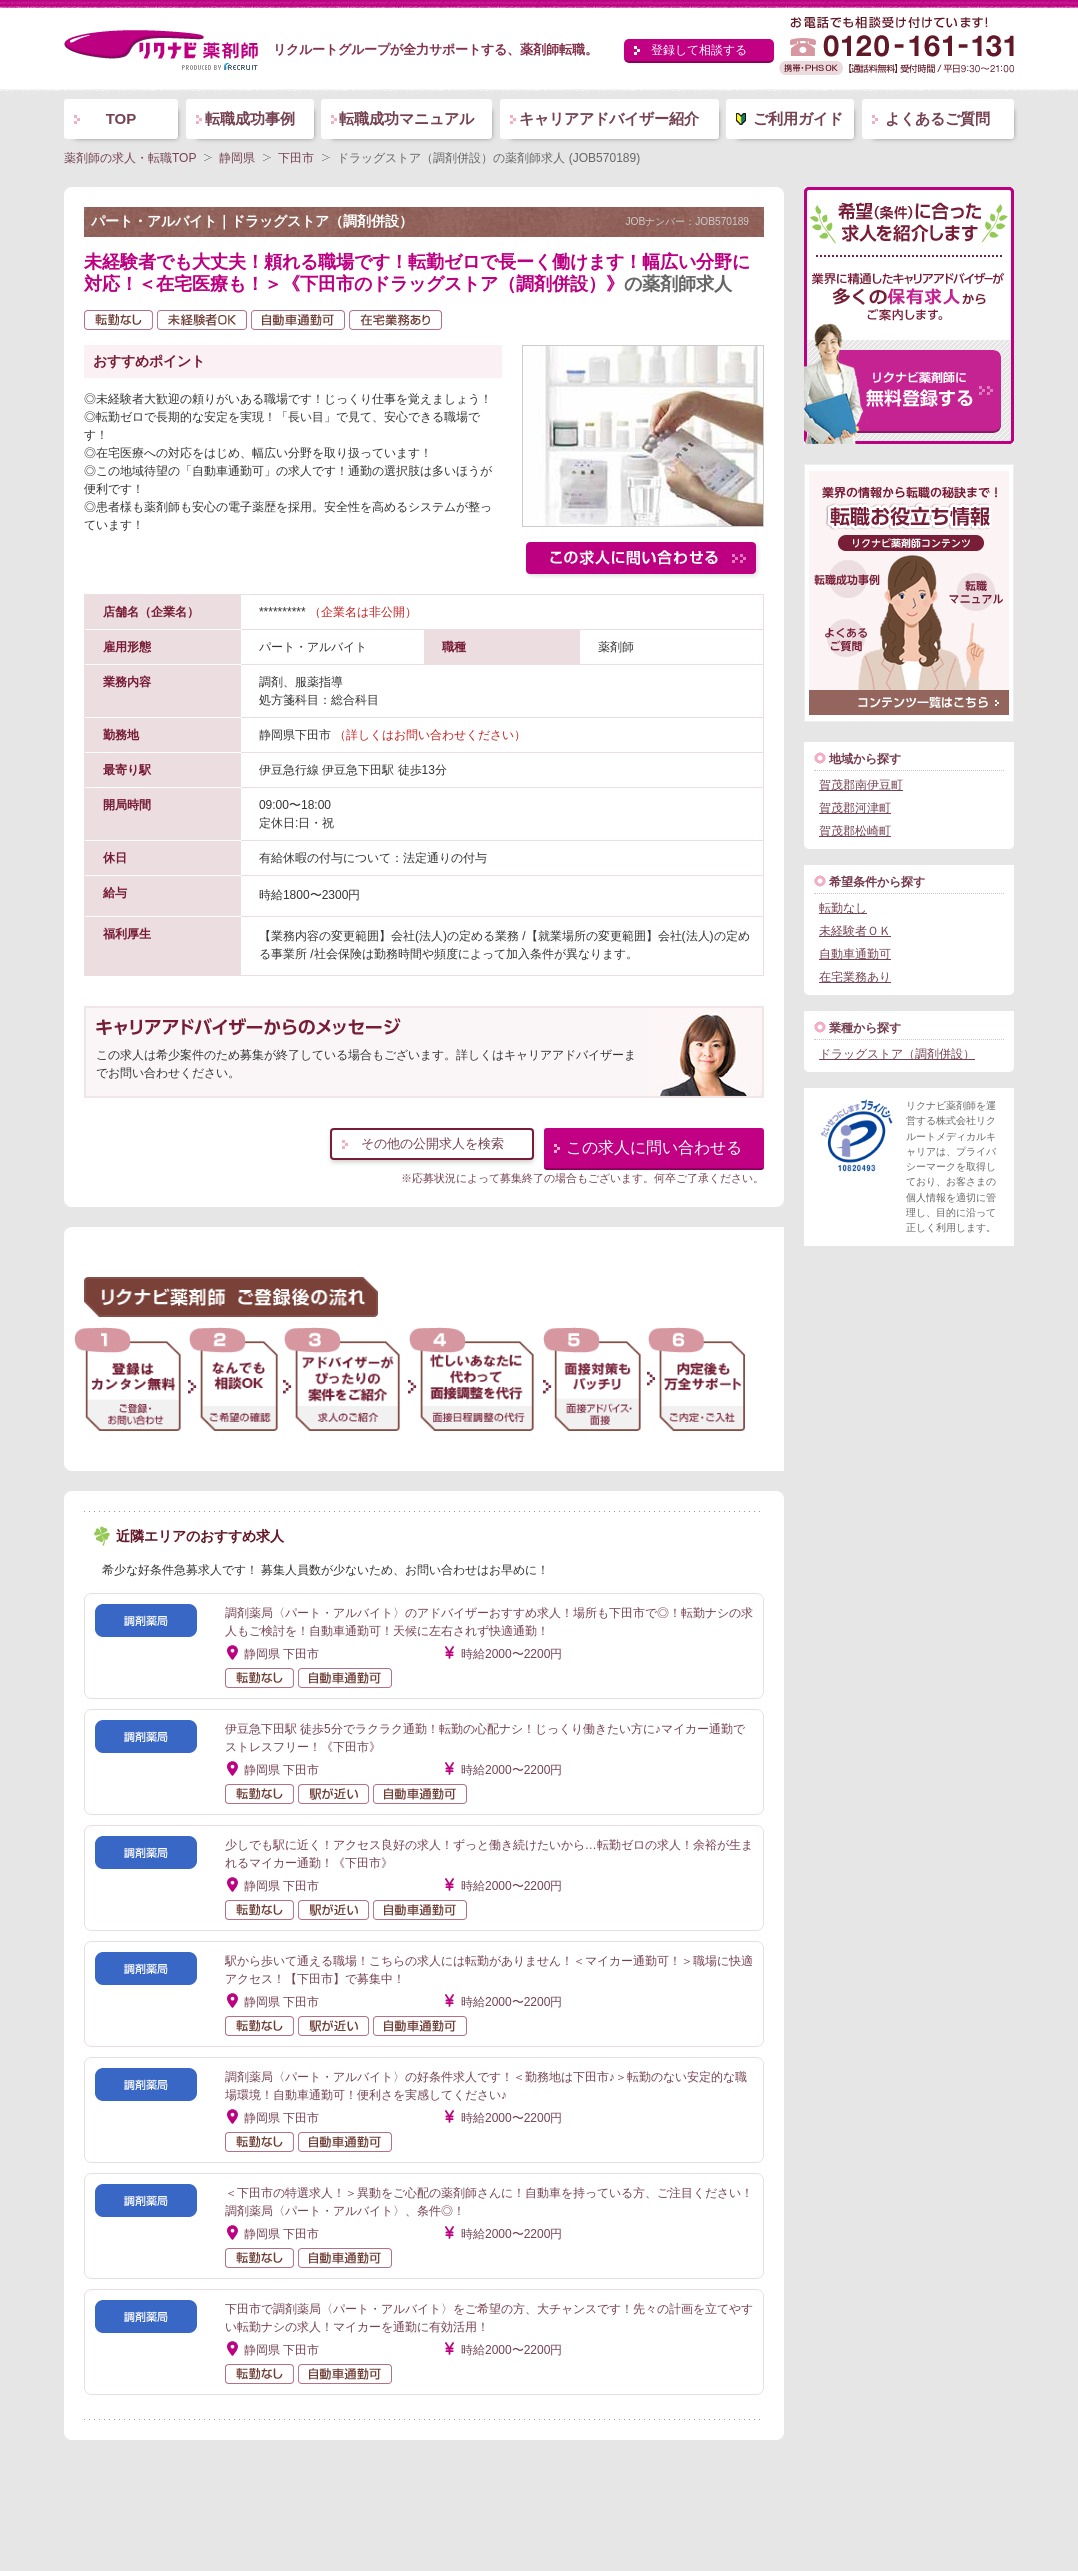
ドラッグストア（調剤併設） (897, 1054)
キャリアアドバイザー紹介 (609, 118)
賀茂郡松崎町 (855, 831)
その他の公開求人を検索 (432, 1143)
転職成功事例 (250, 118)
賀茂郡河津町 (855, 808)
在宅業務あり (855, 977)
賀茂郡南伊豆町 (861, 785)
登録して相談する (699, 50)
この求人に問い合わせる (654, 1147)
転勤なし (843, 908)
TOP (121, 118)
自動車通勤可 (855, 954)
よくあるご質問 (937, 118)
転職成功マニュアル (406, 118)
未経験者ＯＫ (855, 931)
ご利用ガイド (798, 118)
